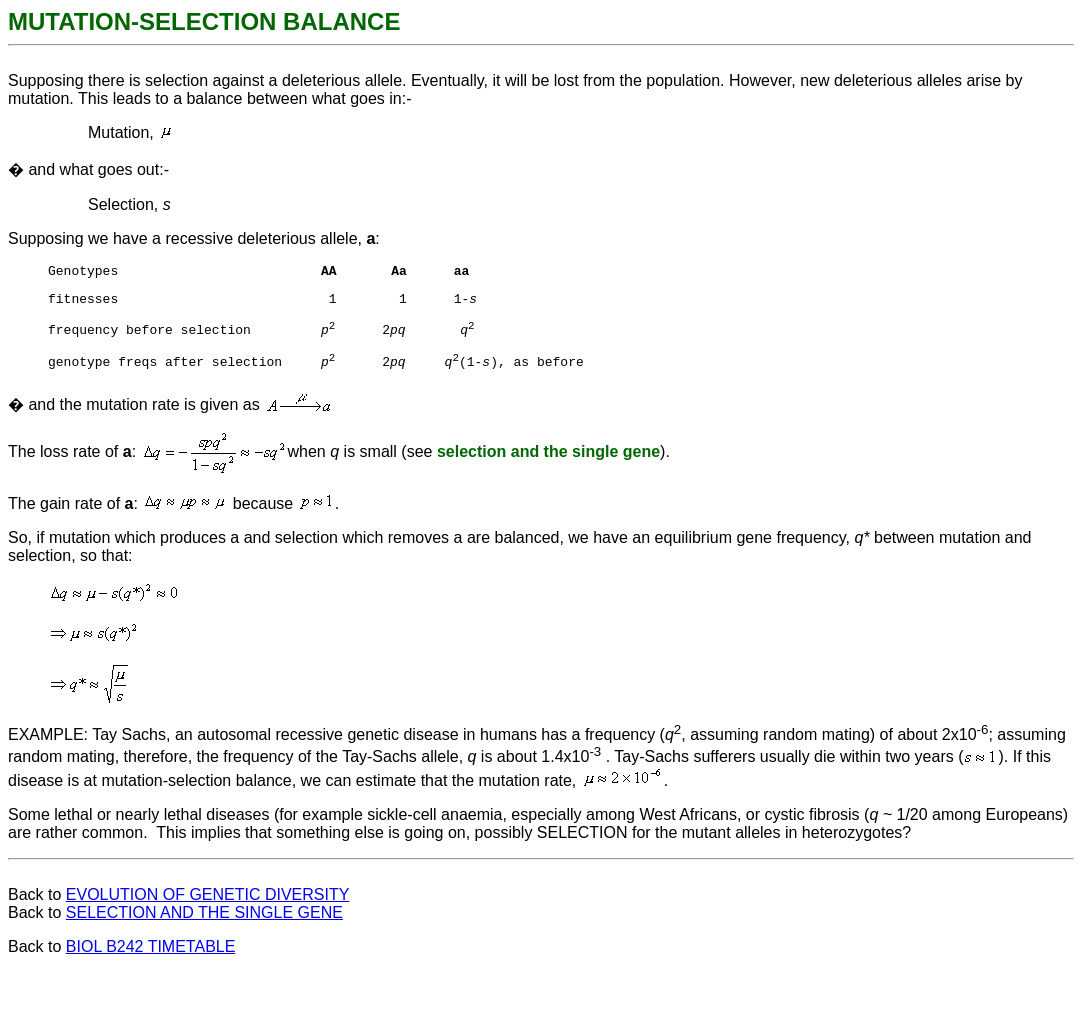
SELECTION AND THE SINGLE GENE (204, 924)
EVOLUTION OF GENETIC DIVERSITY (208, 906)
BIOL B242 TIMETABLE (151, 958)
